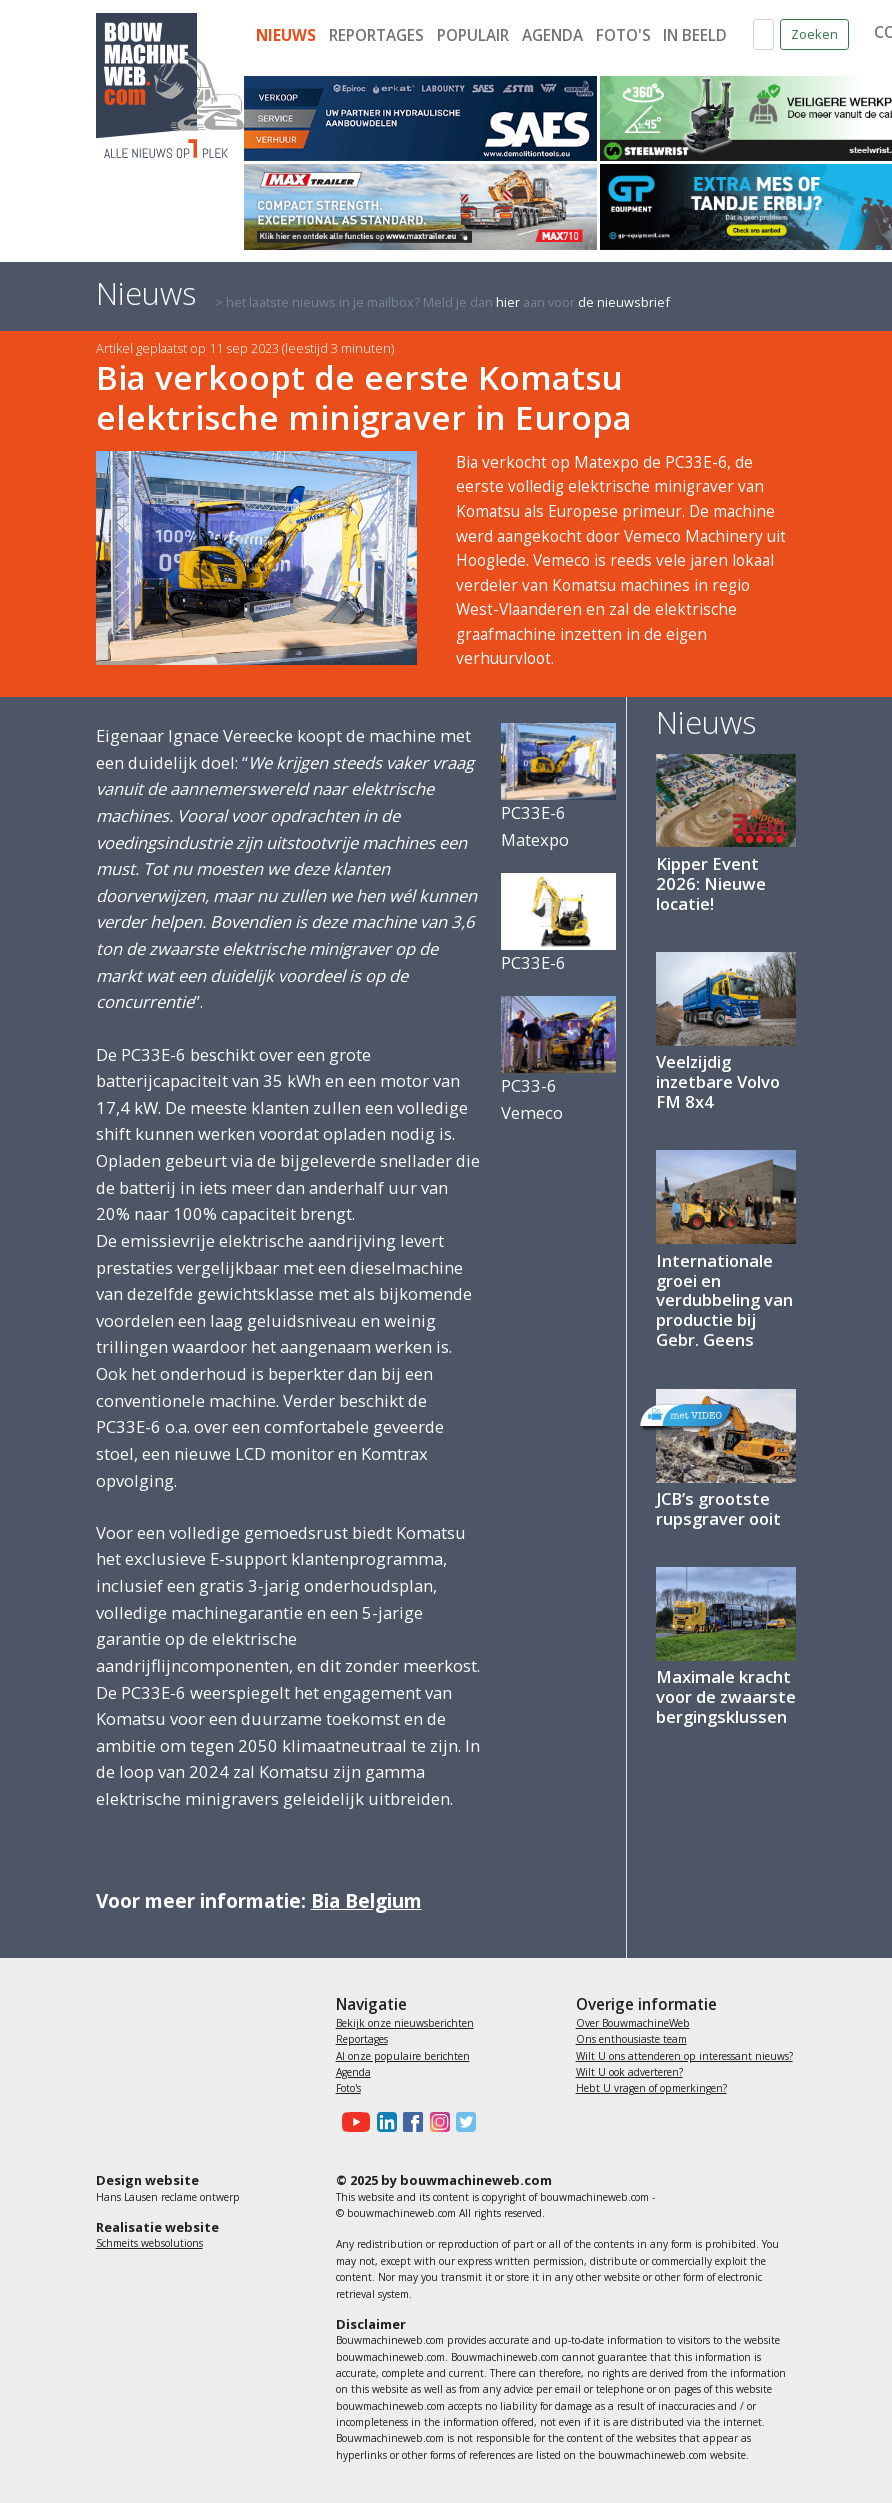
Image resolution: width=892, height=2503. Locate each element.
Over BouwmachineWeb (633, 2023)
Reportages (376, 35)
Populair (473, 35)
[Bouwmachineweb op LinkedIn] (383, 2122)
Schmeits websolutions (149, 2243)
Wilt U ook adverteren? (629, 2072)
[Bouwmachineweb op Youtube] (353, 2122)
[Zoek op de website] (763, 34)
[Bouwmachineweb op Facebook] (410, 2122)
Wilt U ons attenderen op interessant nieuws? (684, 2056)
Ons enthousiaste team (631, 2039)
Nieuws (286, 35)
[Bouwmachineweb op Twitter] (463, 2122)
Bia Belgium (366, 1901)
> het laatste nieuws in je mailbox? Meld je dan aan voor (442, 302)
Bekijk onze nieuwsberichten (405, 2023)
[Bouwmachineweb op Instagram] (436, 2122)
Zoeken (814, 34)
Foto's (623, 35)
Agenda (552, 35)
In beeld (695, 35)
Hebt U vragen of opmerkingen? (651, 2088)
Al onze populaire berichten (403, 2056)
